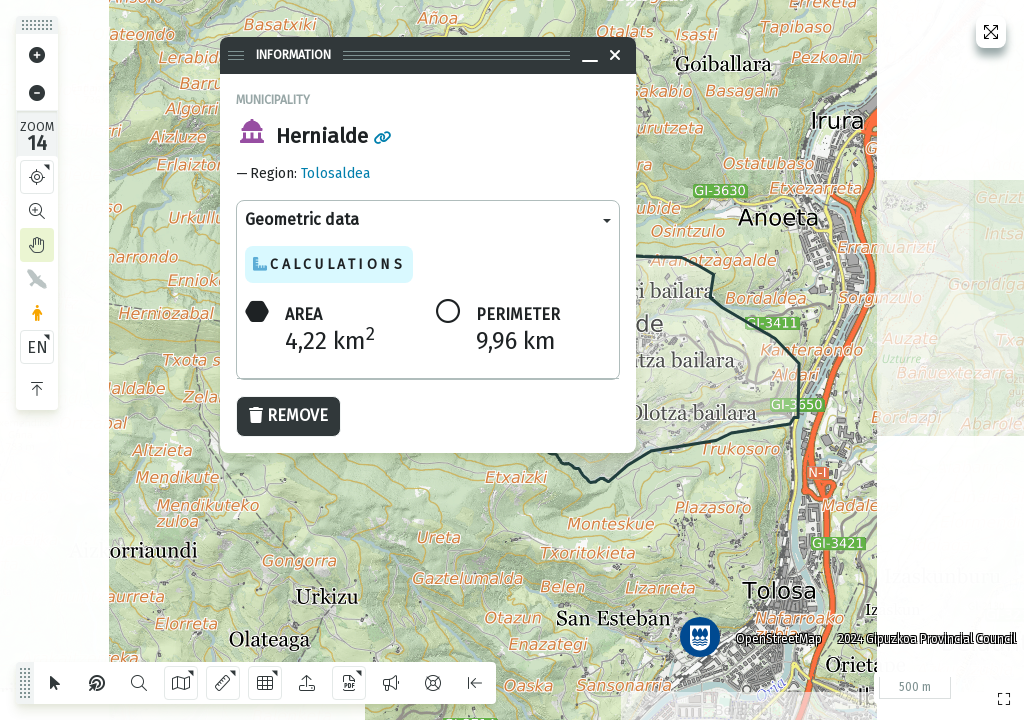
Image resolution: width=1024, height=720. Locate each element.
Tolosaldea (335, 173)
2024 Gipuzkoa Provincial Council (923, 635)
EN (37, 347)
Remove (288, 415)
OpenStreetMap (775, 635)
